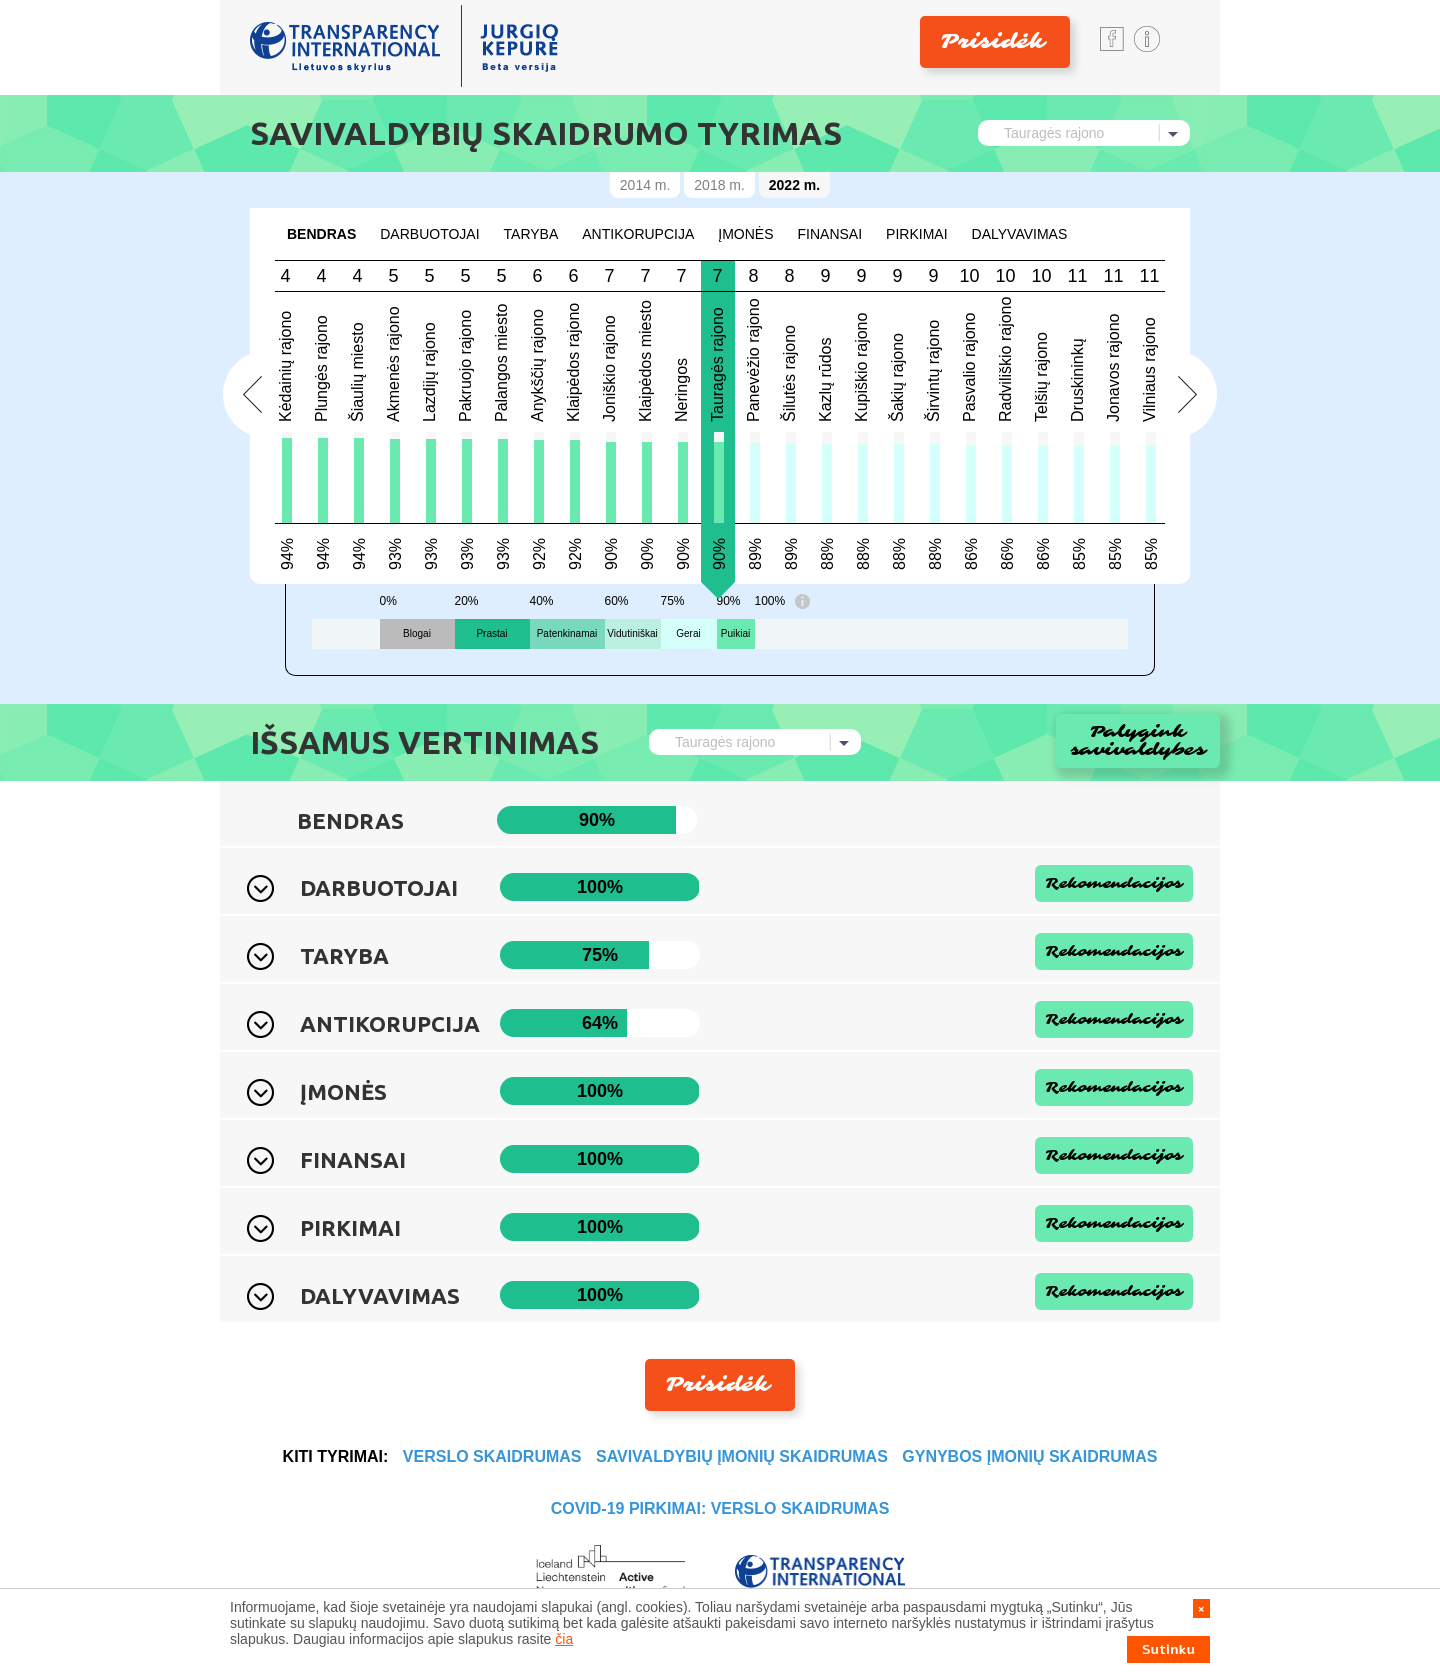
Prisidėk (993, 41)
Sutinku (1168, 1649)
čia (564, 1639)
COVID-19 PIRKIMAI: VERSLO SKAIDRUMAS (720, 1508)
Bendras (321, 234)
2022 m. (794, 185)
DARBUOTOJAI (429, 234)
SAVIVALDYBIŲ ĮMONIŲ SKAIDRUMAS (742, 1456)
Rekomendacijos (1114, 883)
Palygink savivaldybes (1138, 740)
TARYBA (531, 234)
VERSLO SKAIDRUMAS (492, 1456)
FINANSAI (830, 234)
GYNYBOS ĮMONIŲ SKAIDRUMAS (1029, 1456)
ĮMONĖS (745, 234)
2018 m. (719, 185)
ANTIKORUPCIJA (638, 234)
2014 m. (645, 185)
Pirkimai (916, 234)
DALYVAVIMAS (1020, 234)
